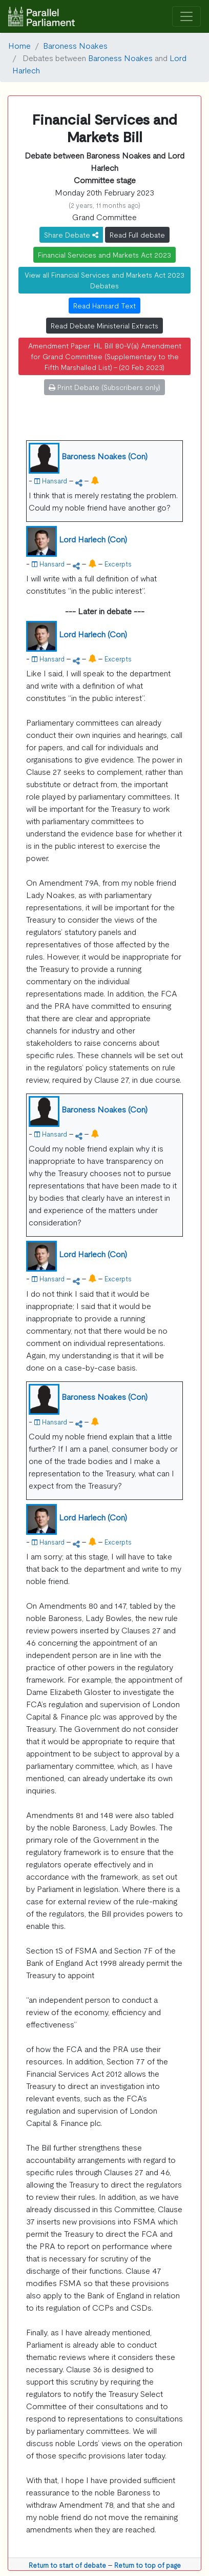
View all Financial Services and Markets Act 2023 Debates (104, 279)
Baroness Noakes (75, 45)
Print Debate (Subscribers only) (104, 387)
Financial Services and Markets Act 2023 (104, 254)
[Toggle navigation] (186, 16)
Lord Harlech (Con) (93, 538)
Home (19, 45)
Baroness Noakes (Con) (104, 455)
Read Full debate (137, 234)
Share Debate (71, 234)
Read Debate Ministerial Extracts (104, 325)
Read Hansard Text (104, 305)
